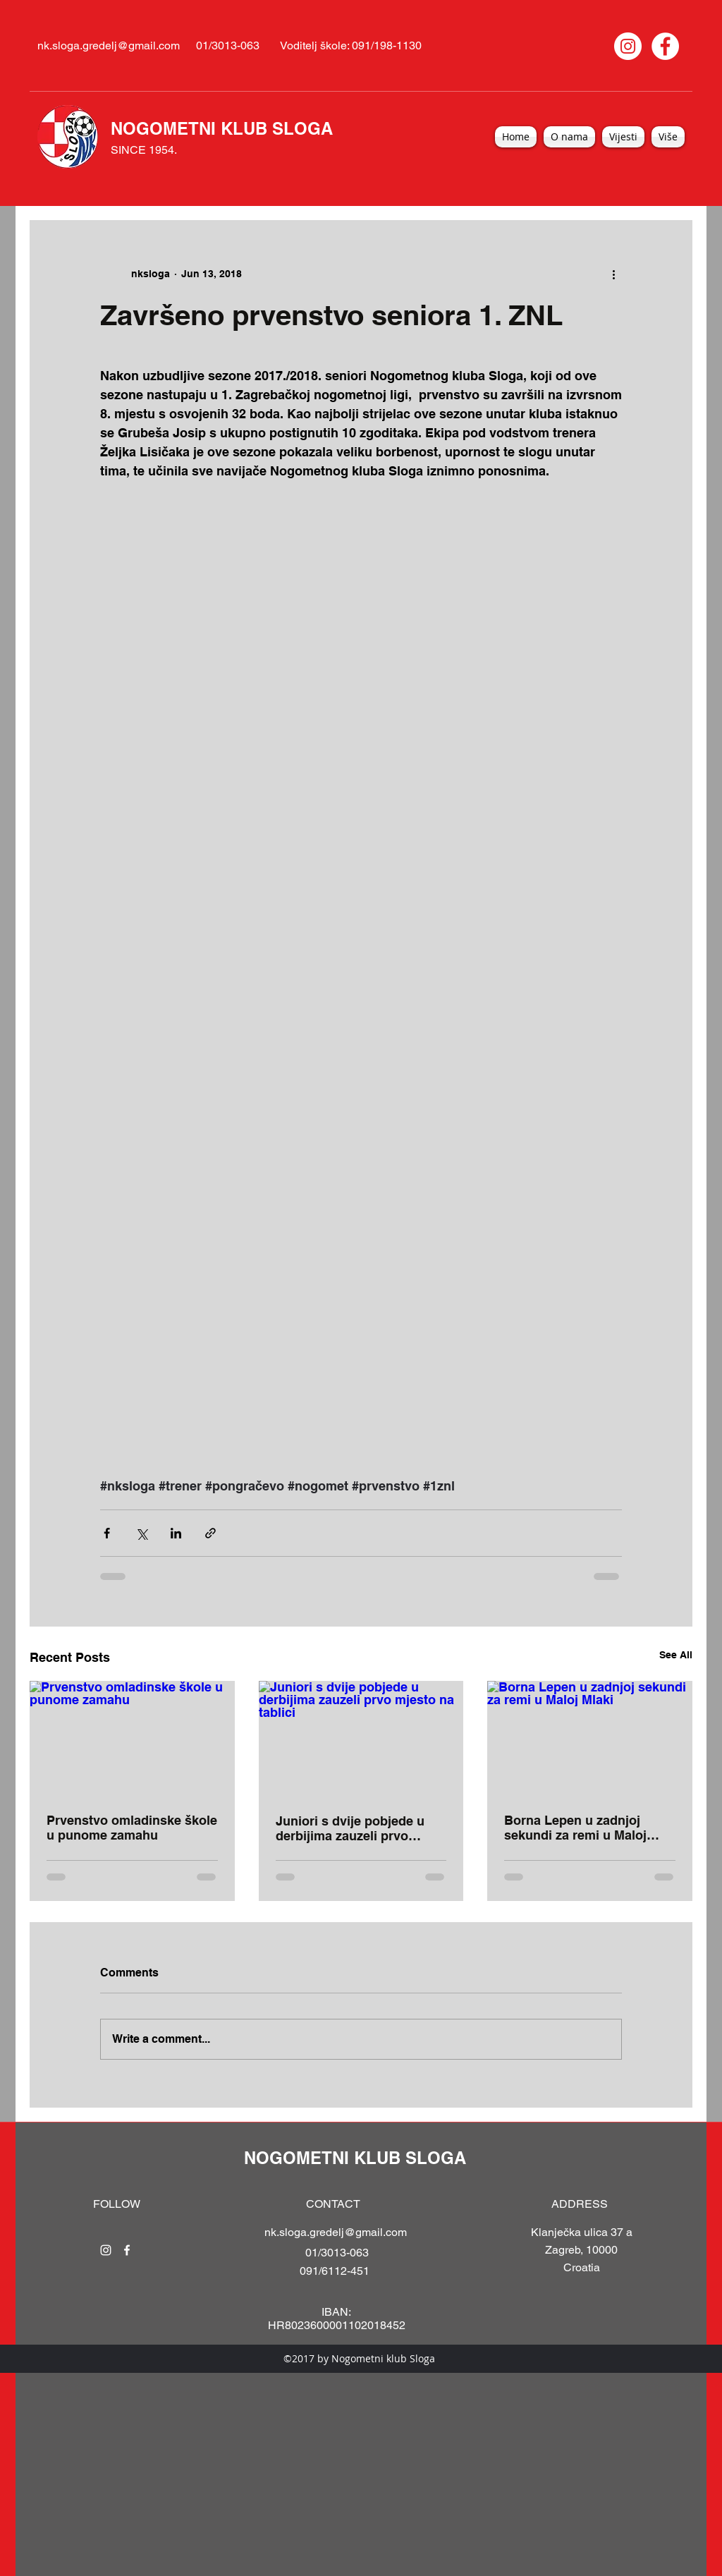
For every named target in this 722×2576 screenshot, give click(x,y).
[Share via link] (210, 1533)
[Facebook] (665, 46)
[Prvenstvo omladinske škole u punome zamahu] (132, 1738)
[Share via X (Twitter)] (141, 1533)
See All (675, 1654)
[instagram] (106, 2250)
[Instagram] (628, 46)
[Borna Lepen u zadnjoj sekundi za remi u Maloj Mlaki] (589, 1738)
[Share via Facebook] (107, 1533)
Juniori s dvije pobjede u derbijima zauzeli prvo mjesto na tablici (350, 1828)
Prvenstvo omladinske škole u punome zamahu (132, 1827)
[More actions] (613, 273)
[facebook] (127, 2250)
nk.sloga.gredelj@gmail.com (108, 45)
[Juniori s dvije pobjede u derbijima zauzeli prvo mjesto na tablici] (361, 1739)
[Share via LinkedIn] (176, 1533)
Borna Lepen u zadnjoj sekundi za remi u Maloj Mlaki (575, 1827)
